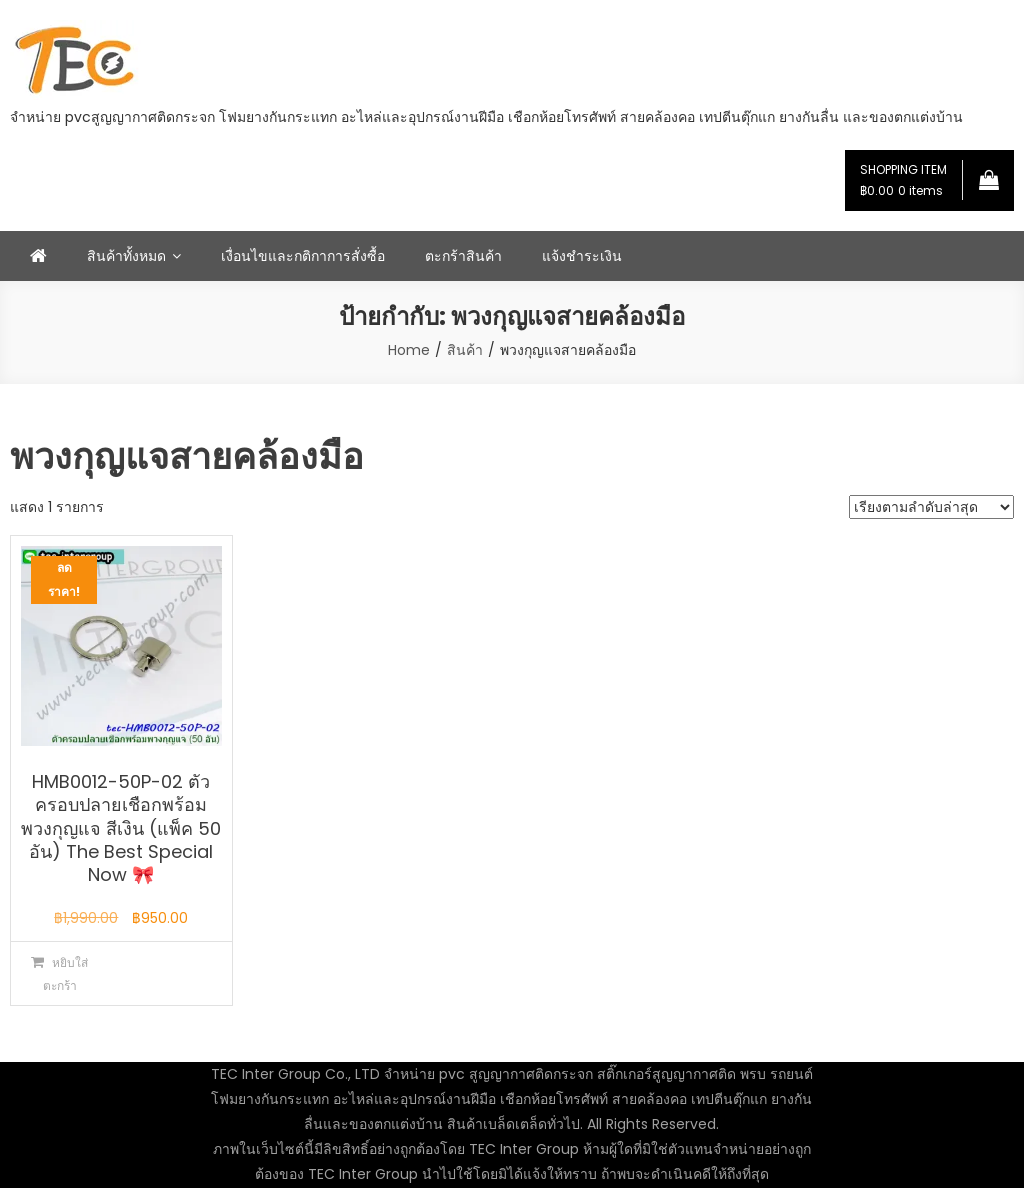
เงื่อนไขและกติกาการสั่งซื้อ (303, 256)
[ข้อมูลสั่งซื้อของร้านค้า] (931, 507)
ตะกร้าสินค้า (463, 256)
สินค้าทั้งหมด (126, 256)
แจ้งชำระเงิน (582, 256)
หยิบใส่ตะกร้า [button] (66, 974)
